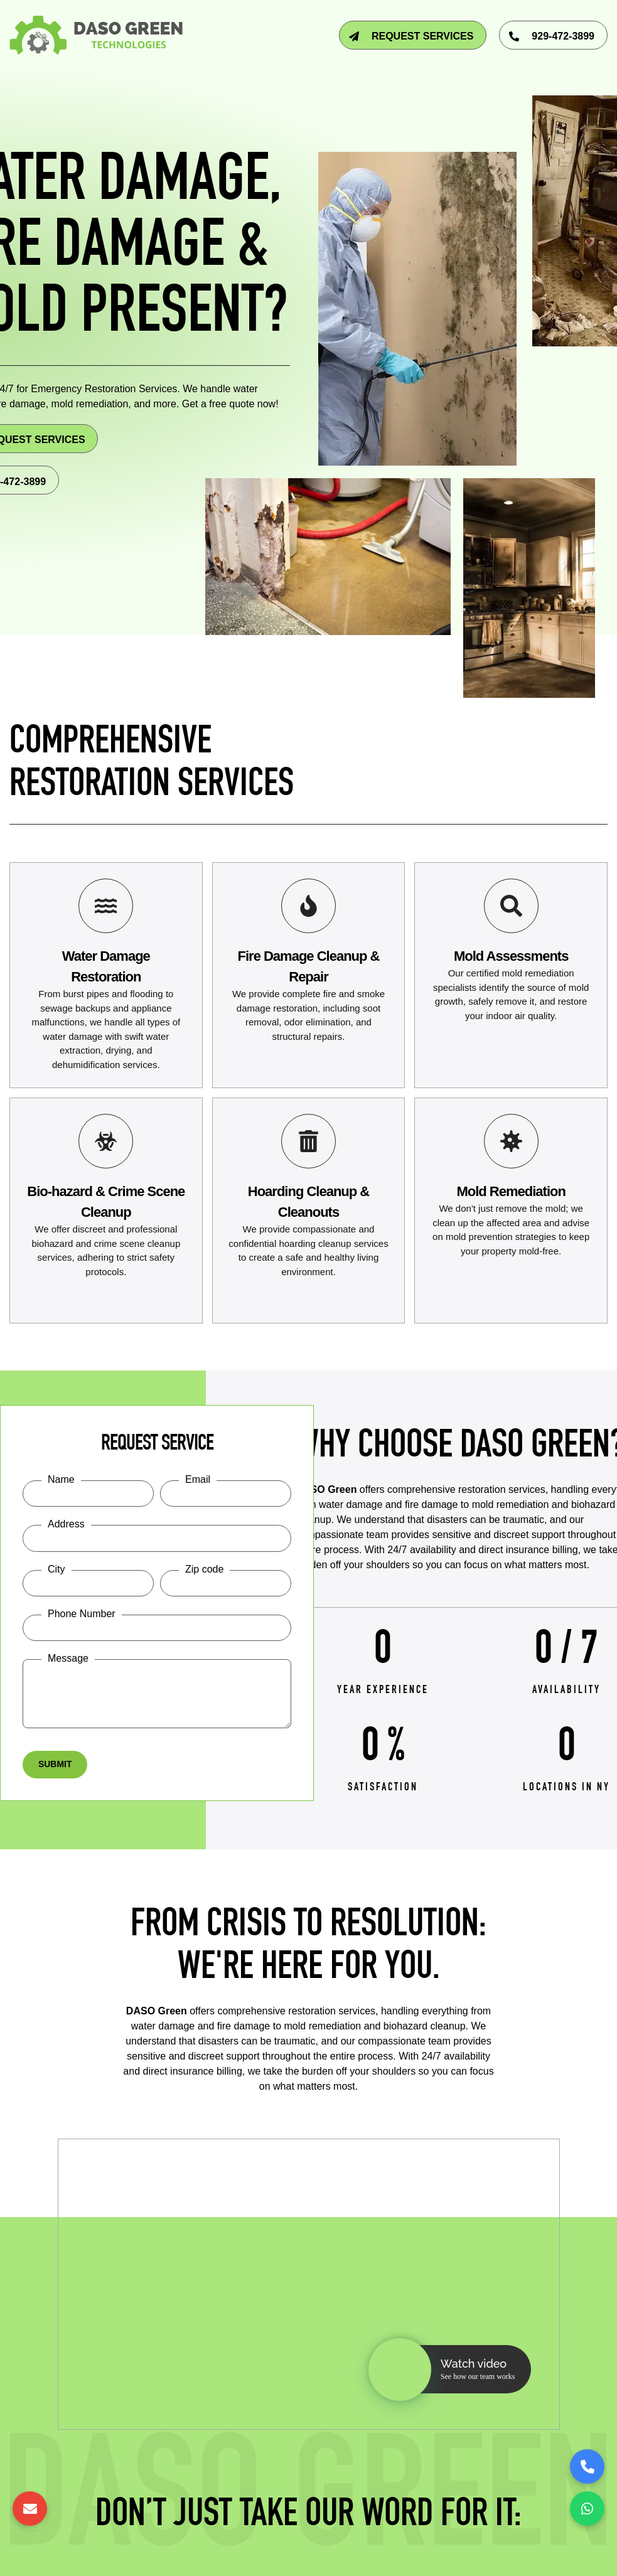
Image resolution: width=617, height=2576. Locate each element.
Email (197, 1479)
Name (61, 1479)
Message (68, 1659)
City (56, 1569)
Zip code (204, 1569)
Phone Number (81, 1614)
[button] (449, 2369)
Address (66, 1524)
